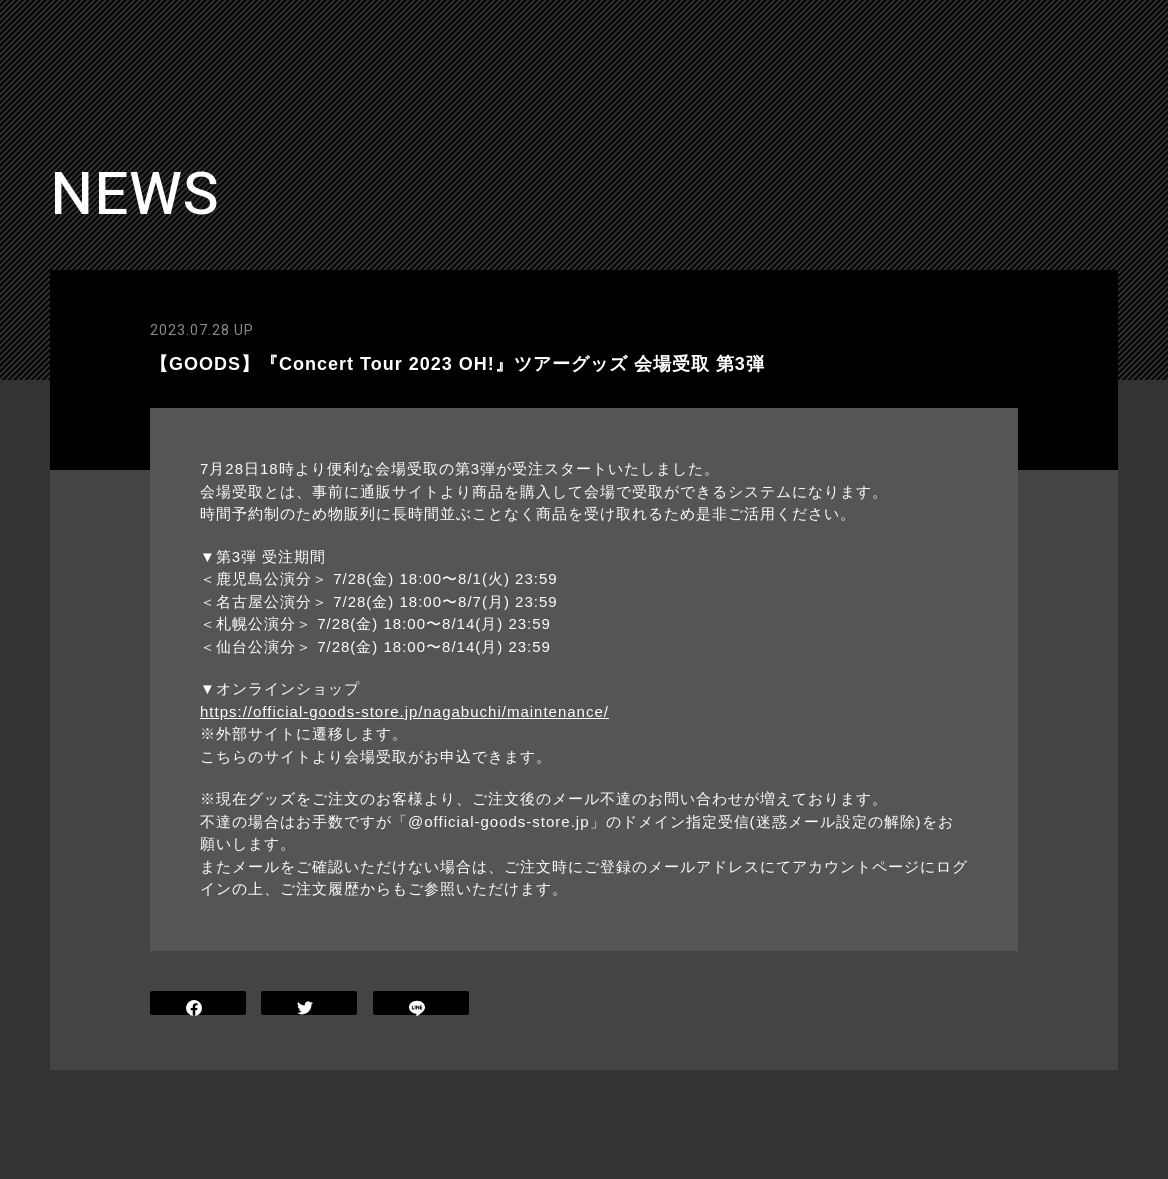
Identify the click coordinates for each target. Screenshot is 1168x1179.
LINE (421, 1005)
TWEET (309, 1005)
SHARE (198, 1005)
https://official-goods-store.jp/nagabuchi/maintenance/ (404, 711)
